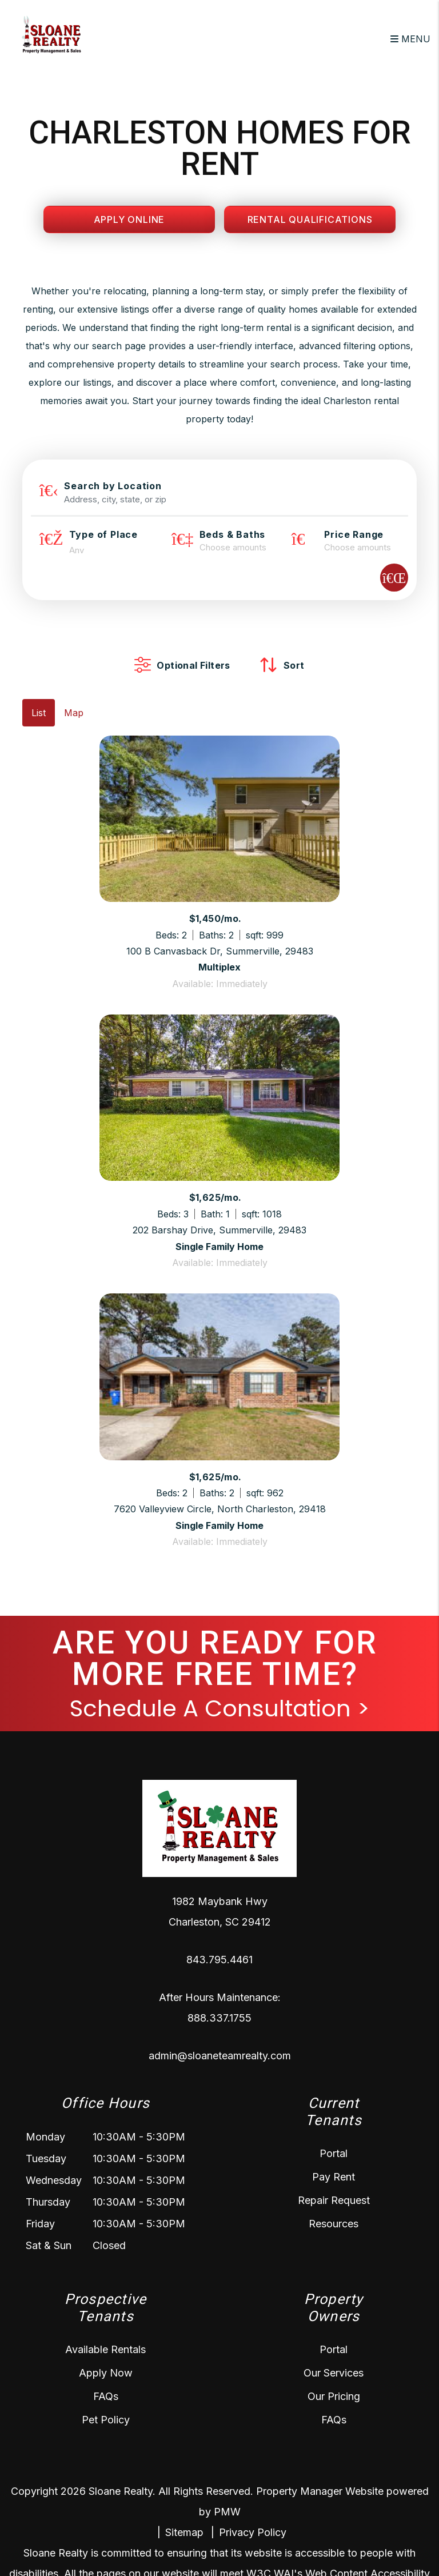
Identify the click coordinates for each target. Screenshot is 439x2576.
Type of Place (103, 534)
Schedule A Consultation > (220, 1708)
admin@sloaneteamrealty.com (220, 2056)
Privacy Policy (252, 2532)
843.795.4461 (219, 1960)
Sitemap (184, 2532)
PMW (227, 2512)
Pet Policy (106, 2420)
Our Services (334, 2373)
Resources (333, 2224)
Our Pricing (334, 2396)
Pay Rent (333, 2177)
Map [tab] (73, 712)
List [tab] (38, 712)
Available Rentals (105, 2349)
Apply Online (129, 219)
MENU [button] (410, 39)
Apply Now (106, 2373)
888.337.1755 (219, 2018)
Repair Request (334, 2200)
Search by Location (112, 485)
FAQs (105, 2396)
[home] (51, 37)
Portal (334, 2153)
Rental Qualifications (310, 219)
